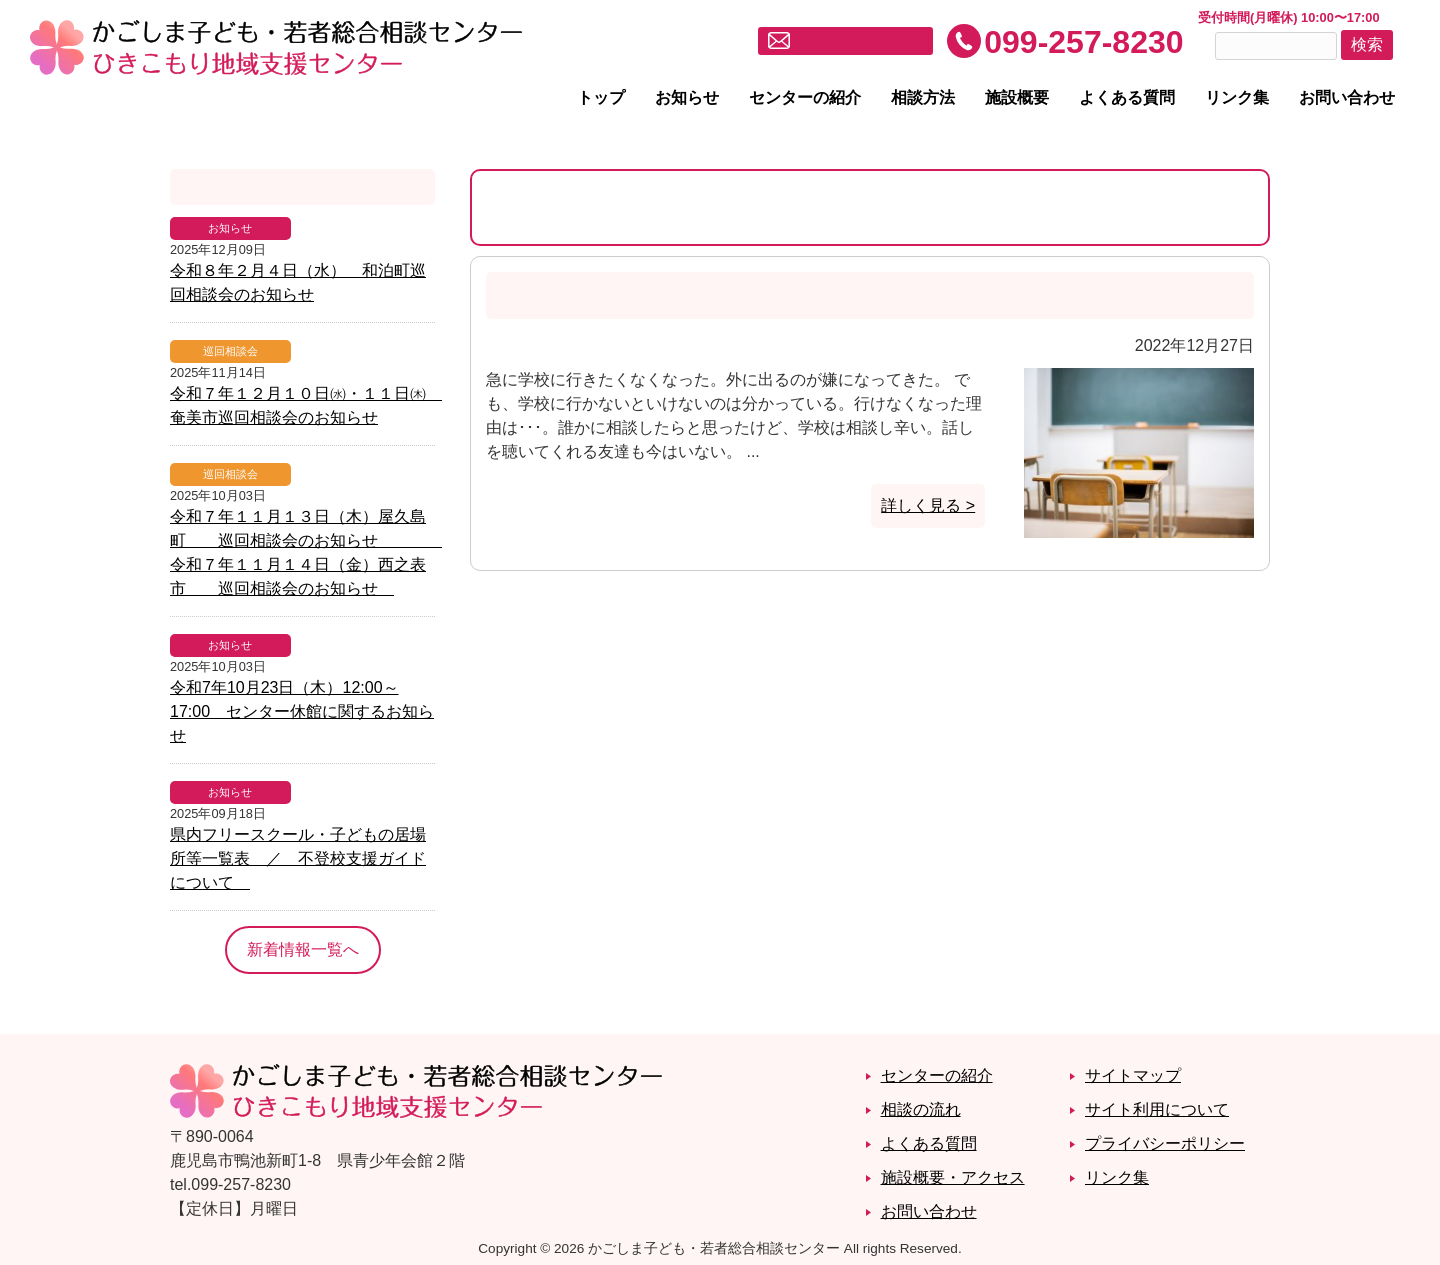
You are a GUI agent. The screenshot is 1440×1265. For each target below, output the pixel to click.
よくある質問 (1127, 97)
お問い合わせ (1347, 97)
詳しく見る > (928, 505)
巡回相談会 (230, 351)
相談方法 (923, 97)
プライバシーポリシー (1165, 1143)
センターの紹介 (805, 97)
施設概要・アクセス (953, 1177)
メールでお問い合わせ (858, 41)
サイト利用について (1157, 1109)
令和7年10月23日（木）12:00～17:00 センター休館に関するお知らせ (302, 711)
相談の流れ (921, 1109)
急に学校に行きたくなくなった (636, 295)
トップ (601, 97)
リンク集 (1237, 97)
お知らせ (687, 97)
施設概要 (1017, 97)
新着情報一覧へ (303, 949)
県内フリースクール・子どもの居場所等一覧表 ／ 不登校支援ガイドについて (298, 858)
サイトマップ (1133, 1075)
